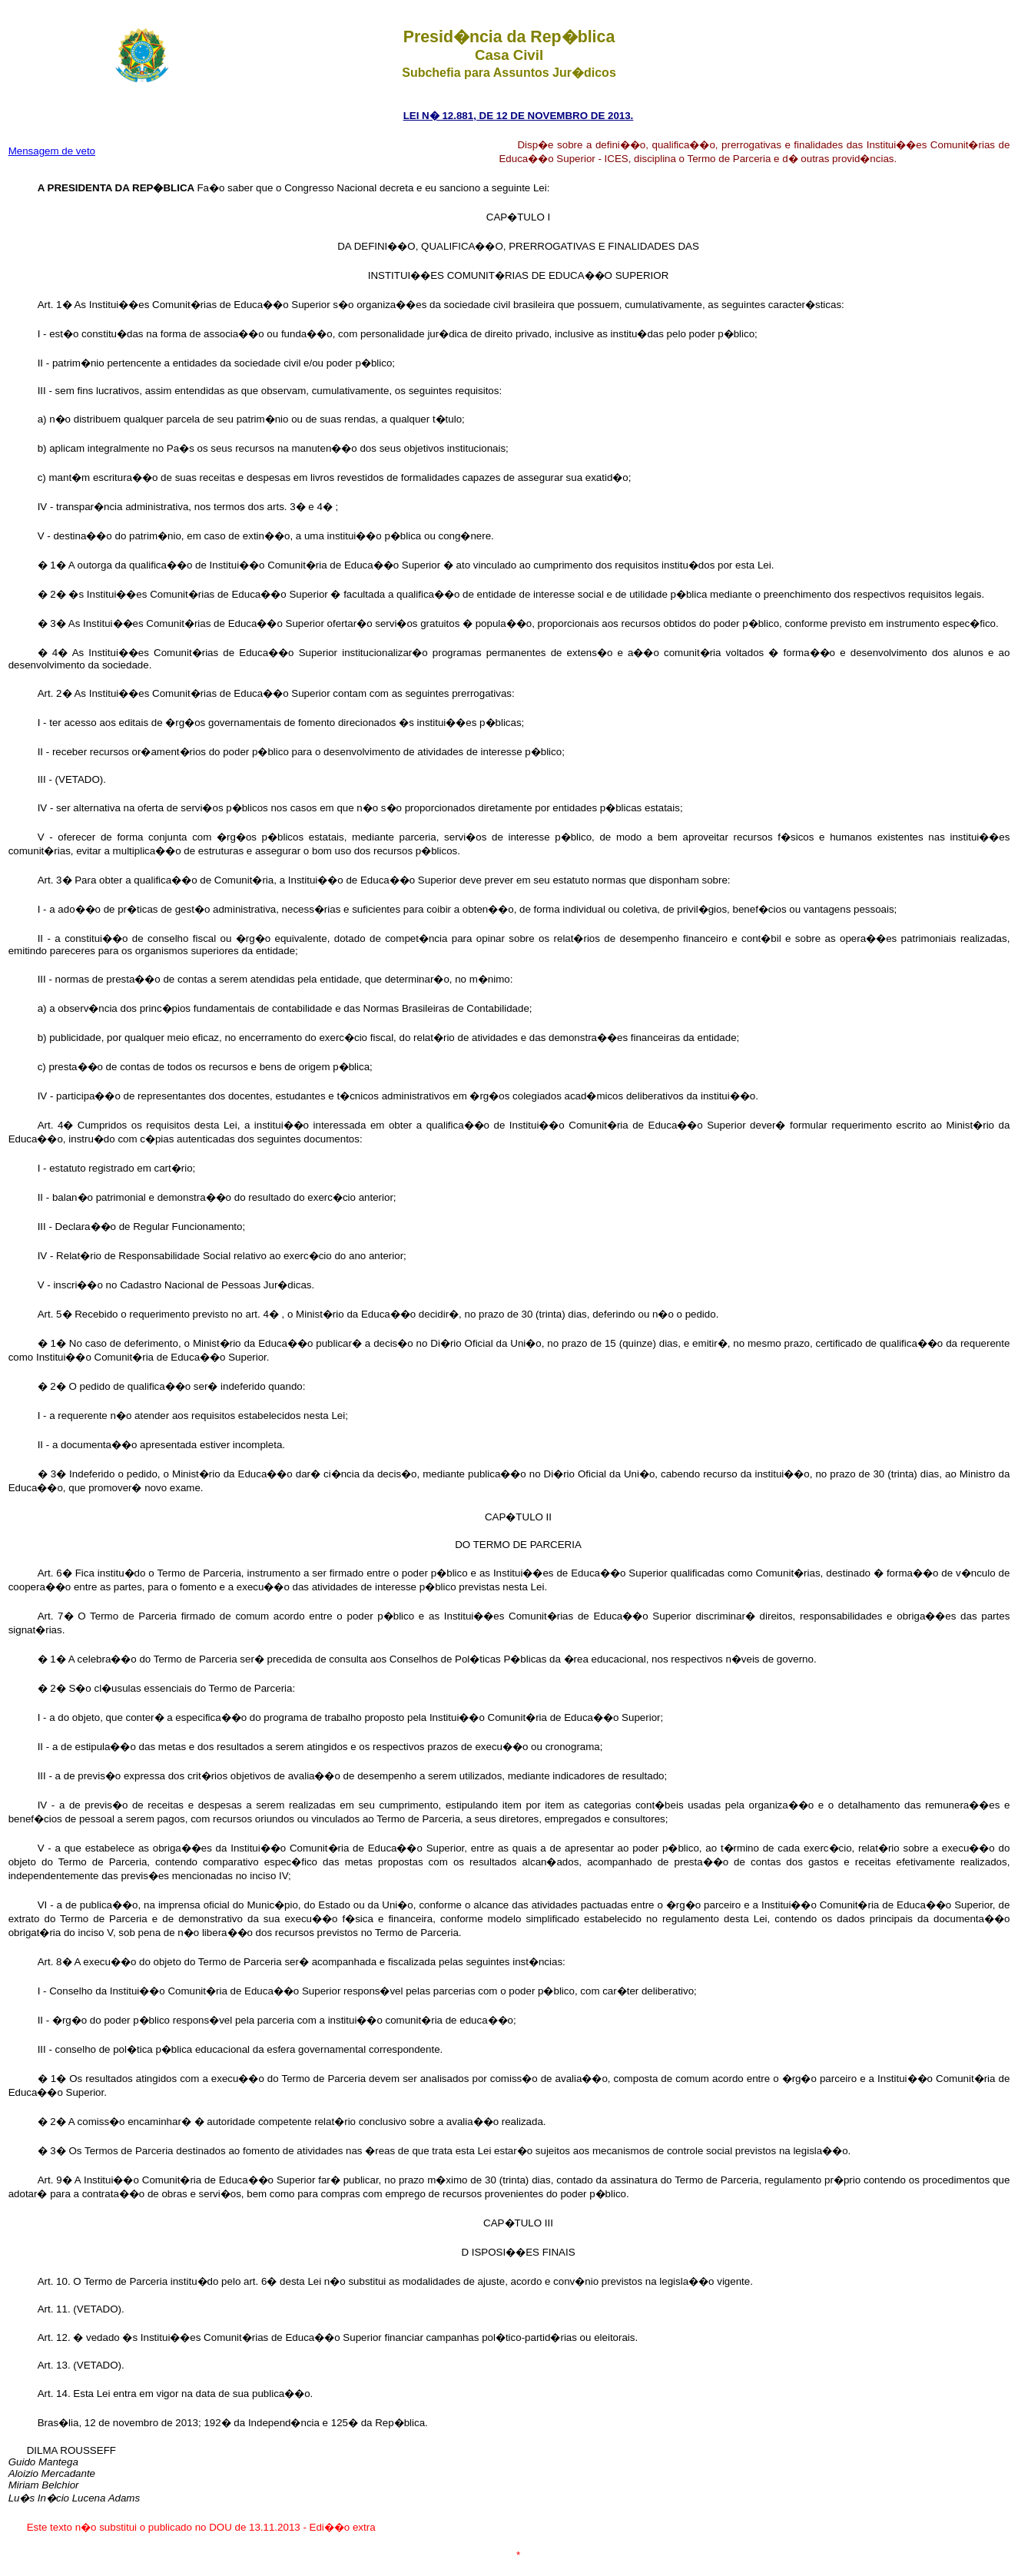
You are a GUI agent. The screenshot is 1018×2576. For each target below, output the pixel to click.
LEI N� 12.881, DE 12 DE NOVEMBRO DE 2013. (518, 115)
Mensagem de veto (51, 151)
